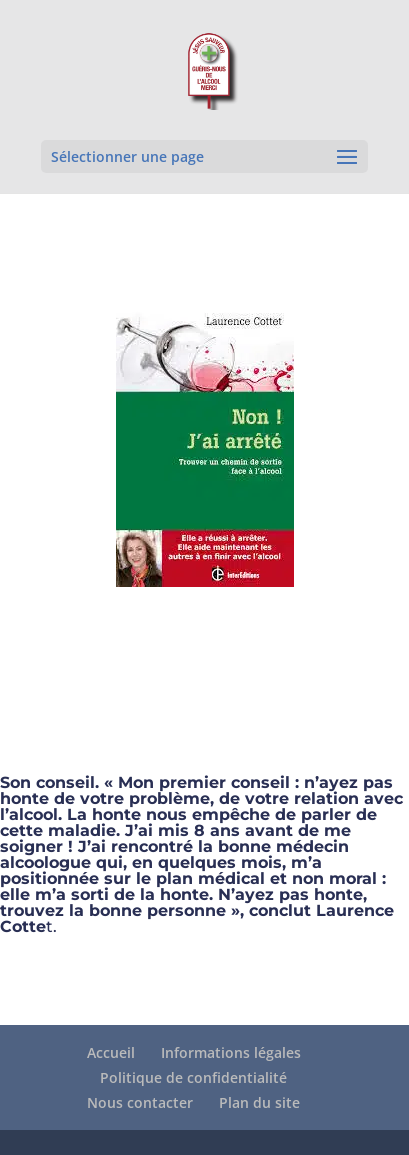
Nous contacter (140, 1102)
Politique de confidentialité (193, 1077)
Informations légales (231, 1052)
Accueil (111, 1052)
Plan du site (259, 1102)
